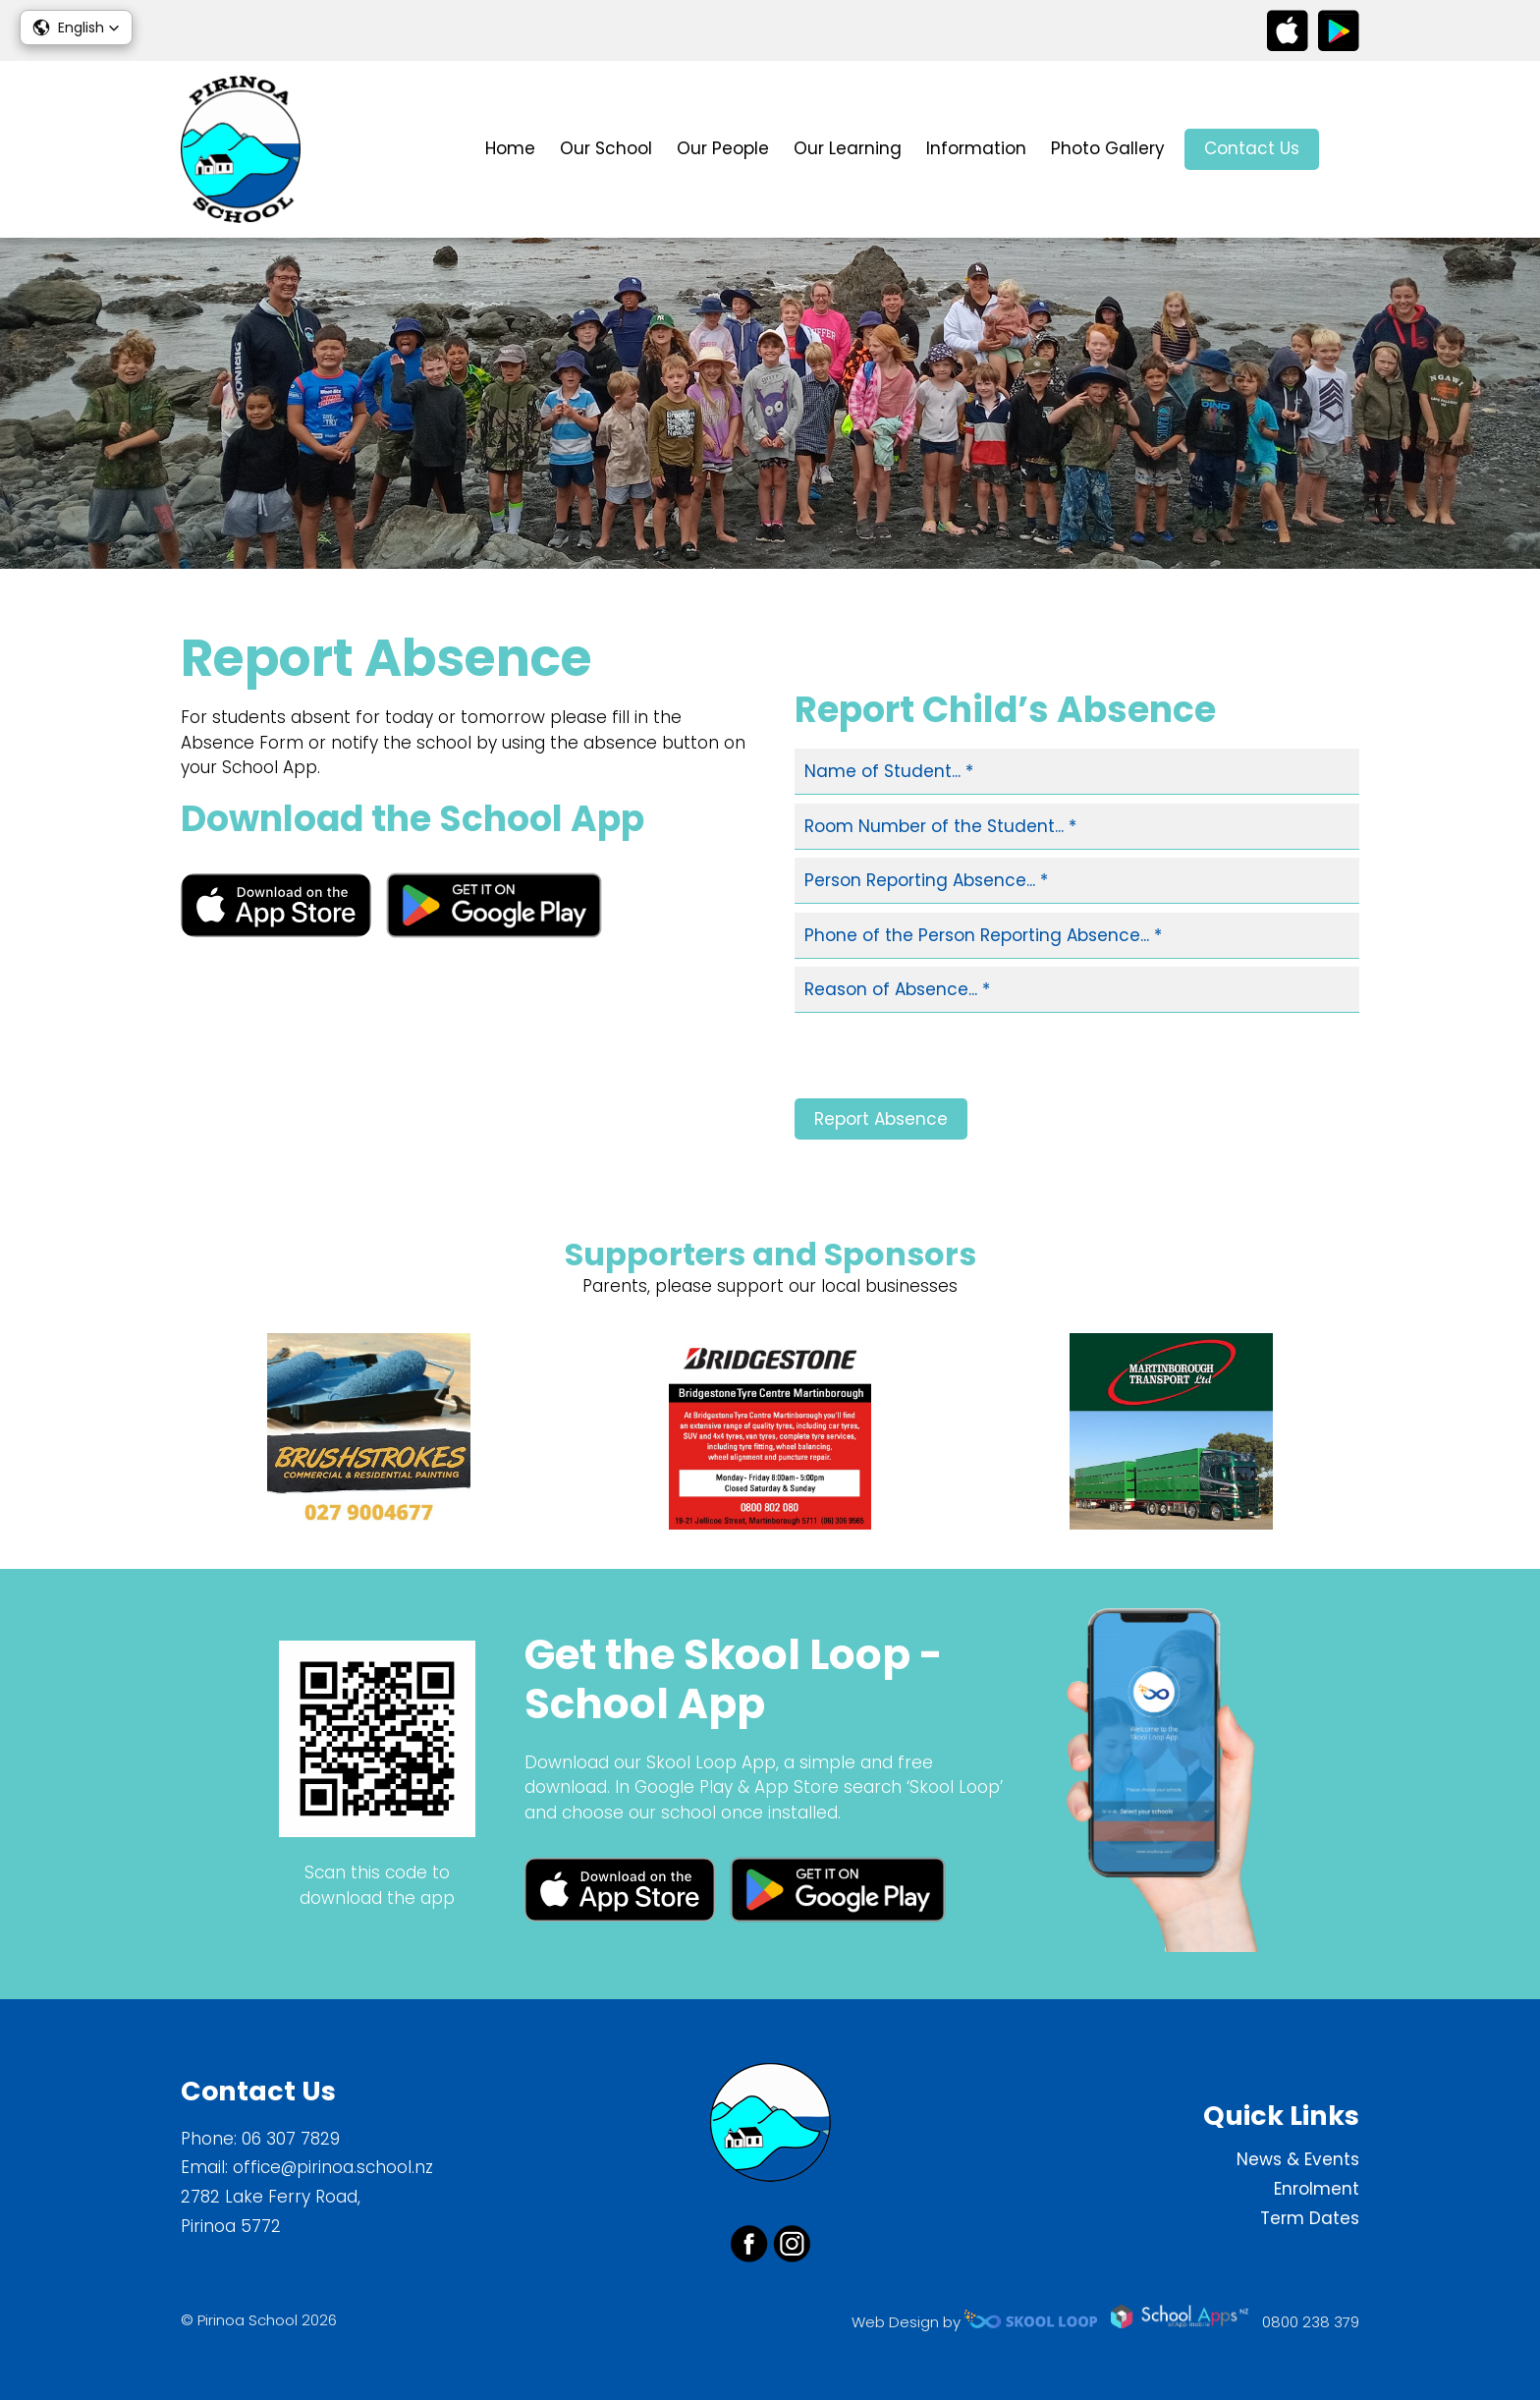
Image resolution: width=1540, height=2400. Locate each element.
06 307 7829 (291, 2138)
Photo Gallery (1108, 148)
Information (976, 148)
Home (510, 148)
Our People (723, 148)
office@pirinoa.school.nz (333, 2167)
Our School (606, 148)
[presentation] (944, 1060)
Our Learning (848, 148)
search (1349, 150)
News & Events (1298, 2159)
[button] (76, 27)
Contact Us (1251, 148)
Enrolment (1316, 2189)
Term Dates (1309, 2218)
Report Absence (881, 1119)
